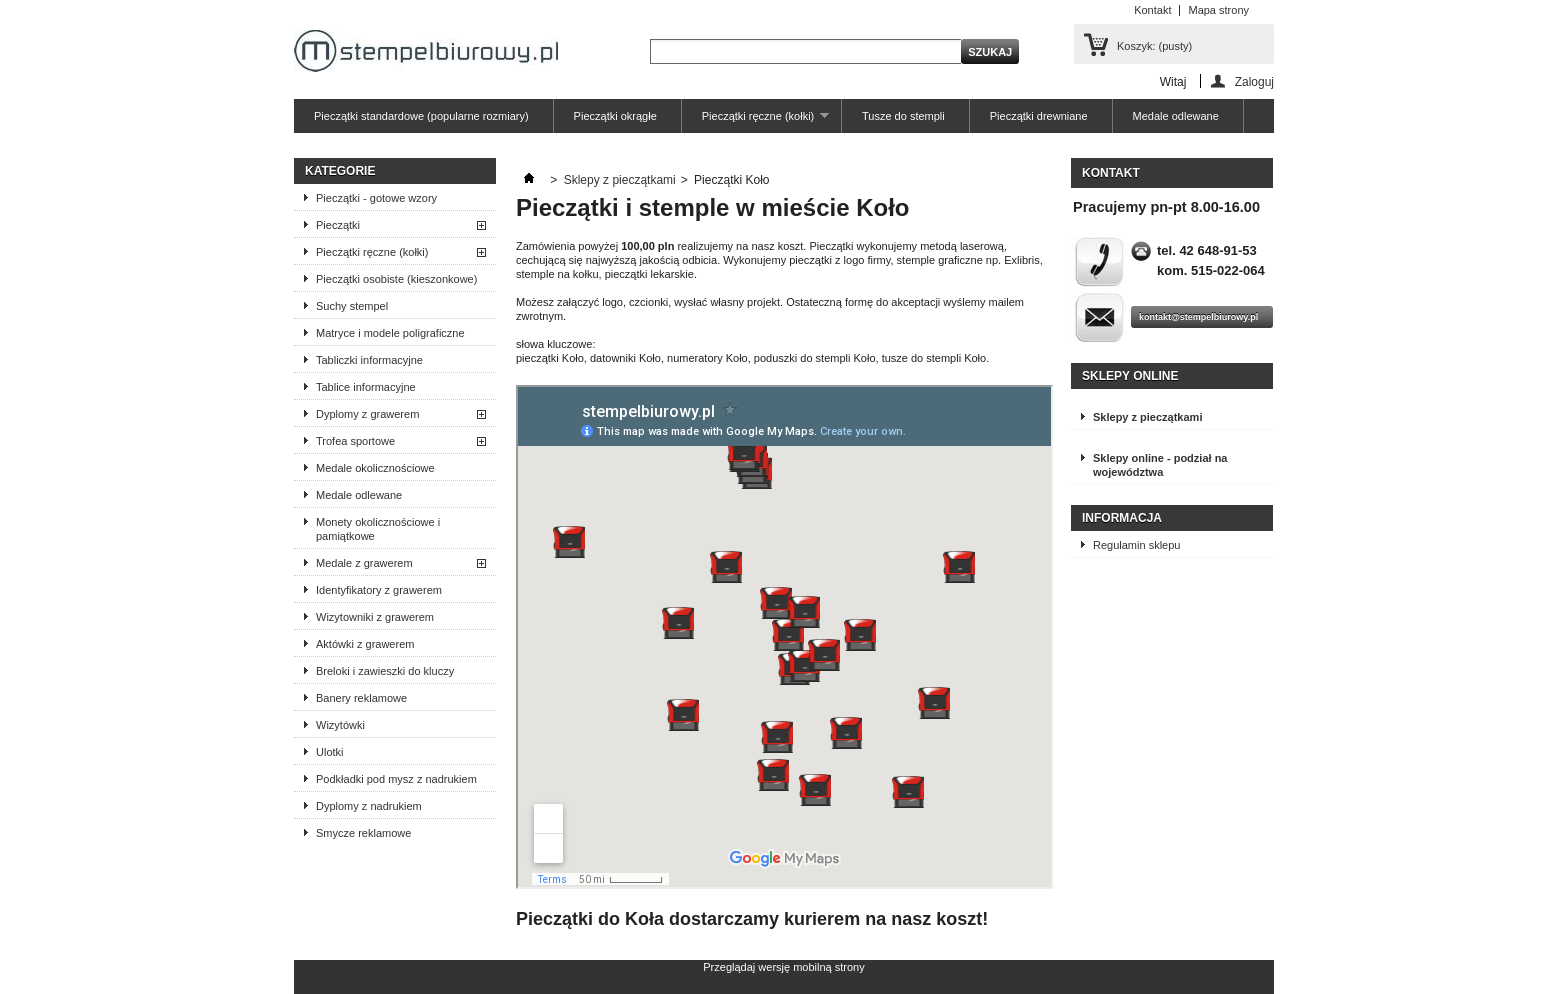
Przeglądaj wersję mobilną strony (783, 967)
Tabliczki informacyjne (369, 360)
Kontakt (1152, 10)
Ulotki (330, 752)
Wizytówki (340, 725)
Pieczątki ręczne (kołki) (755, 121)
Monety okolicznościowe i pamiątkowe (378, 529)
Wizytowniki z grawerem (375, 617)
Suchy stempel (352, 306)
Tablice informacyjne (366, 387)
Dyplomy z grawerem (367, 414)
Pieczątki (338, 225)
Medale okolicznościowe (375, 468)
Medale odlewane (1176, 116)
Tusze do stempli (903, 116)
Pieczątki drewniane (1039, 116)
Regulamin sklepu (1136, 545)
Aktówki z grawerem (365, 644)
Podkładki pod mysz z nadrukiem (396, 779)
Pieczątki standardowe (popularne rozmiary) (421, 116)
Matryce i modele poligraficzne (390, 333)
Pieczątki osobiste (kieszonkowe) (396, 279)
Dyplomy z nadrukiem (369, 806)
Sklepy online (1130, 376)
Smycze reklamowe (363, 833)
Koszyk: (1154, 46)
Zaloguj (1254, 81)
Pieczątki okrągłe (615, 116)
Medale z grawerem (364, 563)
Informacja (1122, 518)
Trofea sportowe (355, 441)
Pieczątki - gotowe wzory (376, 198)
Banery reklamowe (361, 698)
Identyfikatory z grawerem (379, 590)
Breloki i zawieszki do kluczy (385, 671)
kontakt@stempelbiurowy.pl (1198, 317)
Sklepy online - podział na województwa (1160, 465)
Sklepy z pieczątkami (620, 180)
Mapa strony (1218, 10)
